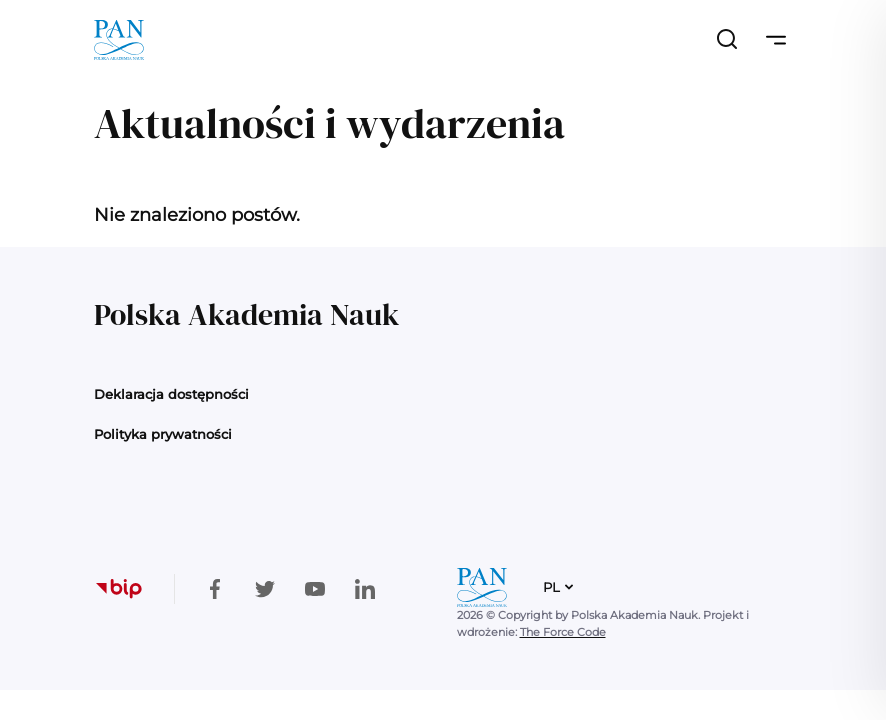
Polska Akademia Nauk (246, 314)
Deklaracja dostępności (171, 394)
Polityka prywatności (163, 434)
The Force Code (563, 632)
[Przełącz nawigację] (776, 40)
